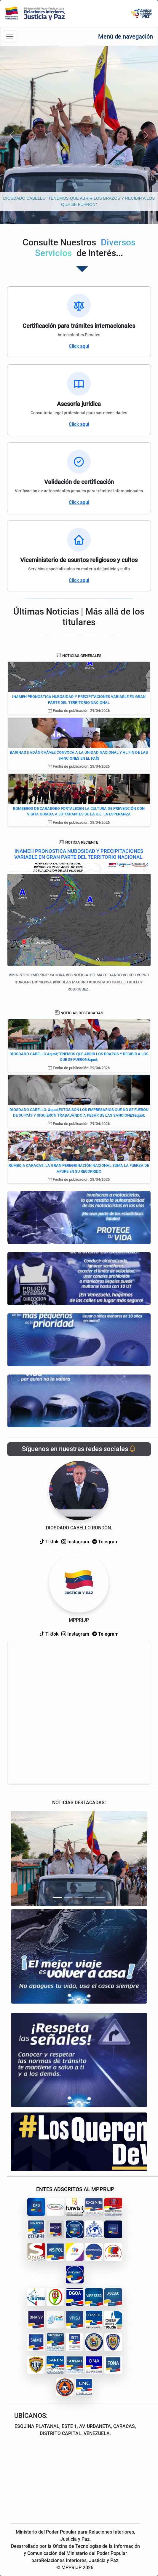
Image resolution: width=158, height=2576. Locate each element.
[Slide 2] (68, 1897)
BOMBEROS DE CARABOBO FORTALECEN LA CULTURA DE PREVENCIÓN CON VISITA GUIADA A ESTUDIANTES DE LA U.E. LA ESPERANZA (79, 811)
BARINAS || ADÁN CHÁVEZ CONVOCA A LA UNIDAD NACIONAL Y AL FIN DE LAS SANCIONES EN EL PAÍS (79, 755)
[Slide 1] (57, 1897)
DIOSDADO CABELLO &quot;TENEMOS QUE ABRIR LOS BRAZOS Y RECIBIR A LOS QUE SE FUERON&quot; (79, 1057)
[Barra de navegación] (10, 36)
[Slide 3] (78, 1897)
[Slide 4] (89, 1897)
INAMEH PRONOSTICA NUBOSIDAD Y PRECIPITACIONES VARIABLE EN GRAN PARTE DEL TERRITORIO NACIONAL (79, 699)
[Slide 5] (100, 1897)
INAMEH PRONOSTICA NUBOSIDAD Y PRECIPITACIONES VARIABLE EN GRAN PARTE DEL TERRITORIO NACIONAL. (79, 854)
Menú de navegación (125, 36)
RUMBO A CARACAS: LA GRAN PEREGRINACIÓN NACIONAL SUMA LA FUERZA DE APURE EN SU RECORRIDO (79, 1168)
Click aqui (79, 346)
